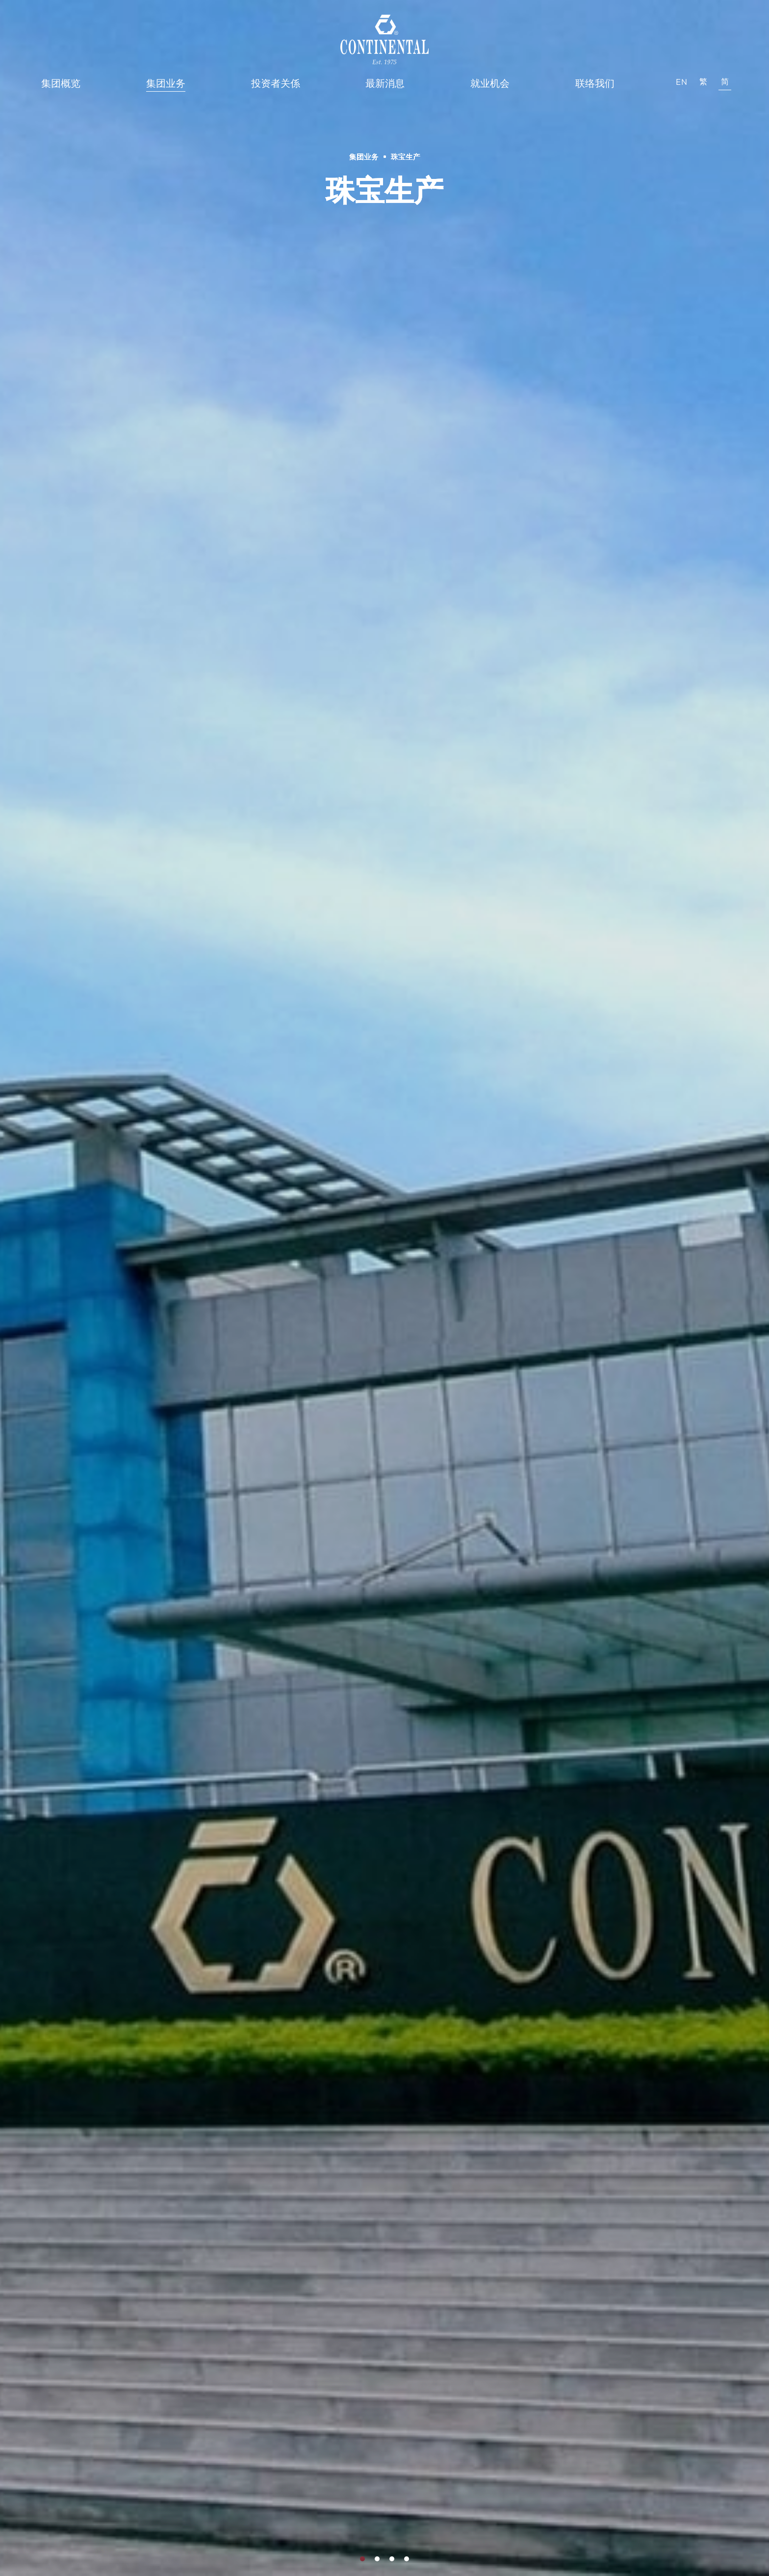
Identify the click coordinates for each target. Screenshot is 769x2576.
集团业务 (165, 83)
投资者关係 (275, 83)
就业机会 (490, 83)
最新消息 (385, 83)
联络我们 (595, 83)
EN (682, 81)
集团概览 (60, 83)
